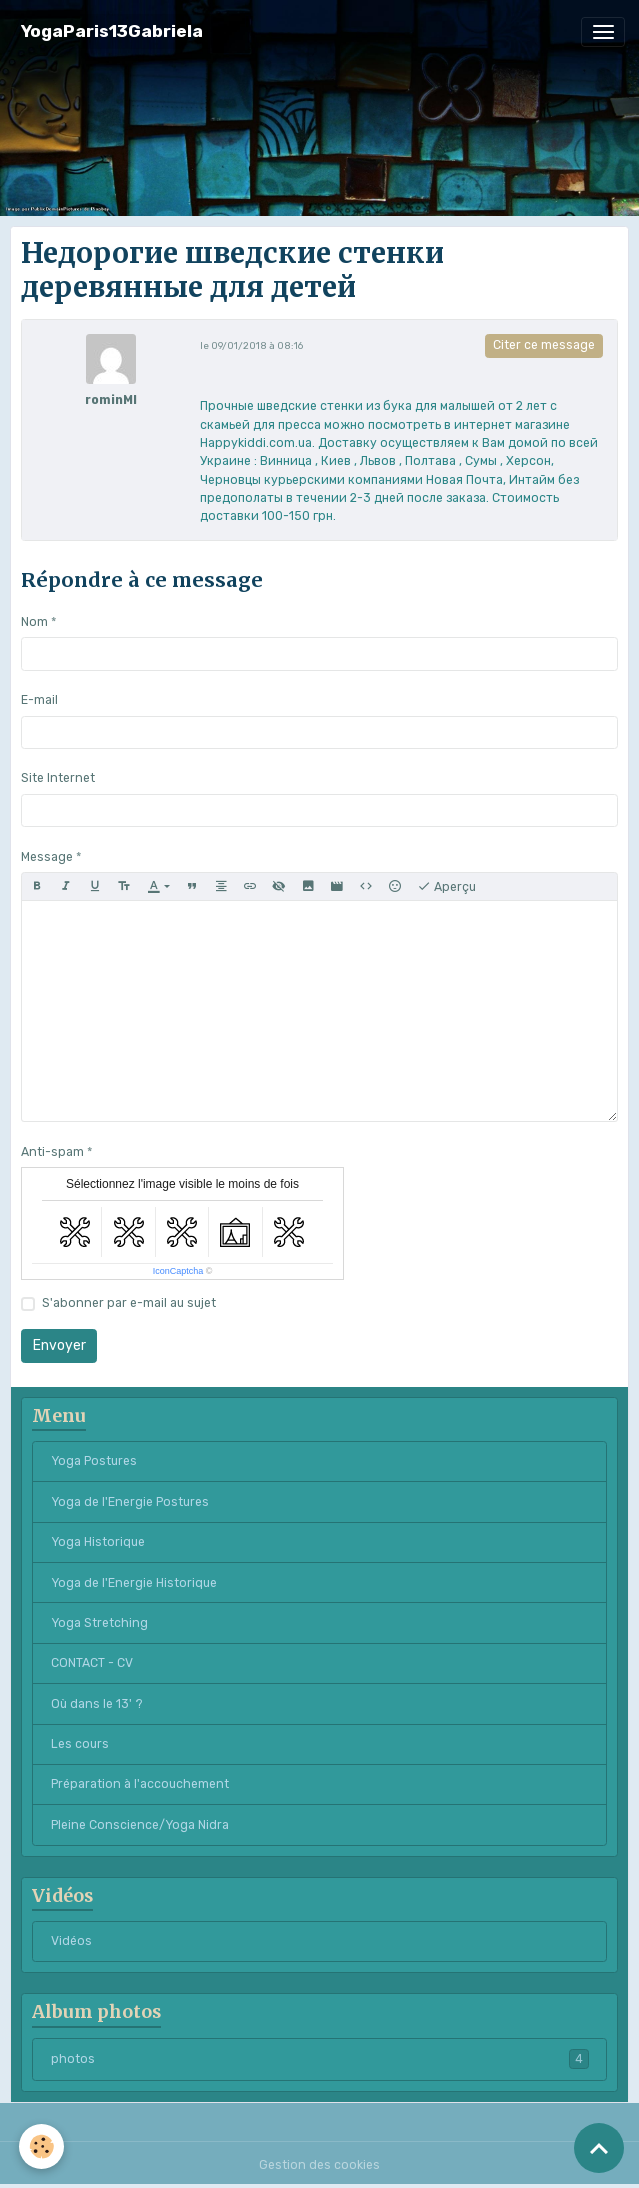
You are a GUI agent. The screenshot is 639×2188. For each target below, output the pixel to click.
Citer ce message (544, 345)
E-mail (39, 700)
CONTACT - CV (92, 1663)
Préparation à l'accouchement (140, 1784)
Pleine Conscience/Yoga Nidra (140, 1825)
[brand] (112, 31)
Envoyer (59, 1345)
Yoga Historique (98, 1542)
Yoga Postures (94, 1461)
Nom (34, 622)
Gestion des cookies (319, 2165)
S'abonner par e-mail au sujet (129, 1303)
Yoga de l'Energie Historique (134, 1583)
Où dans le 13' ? (97, 1704)
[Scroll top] (599, 2148)
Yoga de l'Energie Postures (130, 1502)
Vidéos (71, 1941)
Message (47, 857)
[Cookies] (42, 2146)
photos (320, 2059)
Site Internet (58, 778)
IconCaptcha (178, 1271)
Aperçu (446, 887)
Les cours (80, 1744)
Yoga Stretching (99, 1623)
